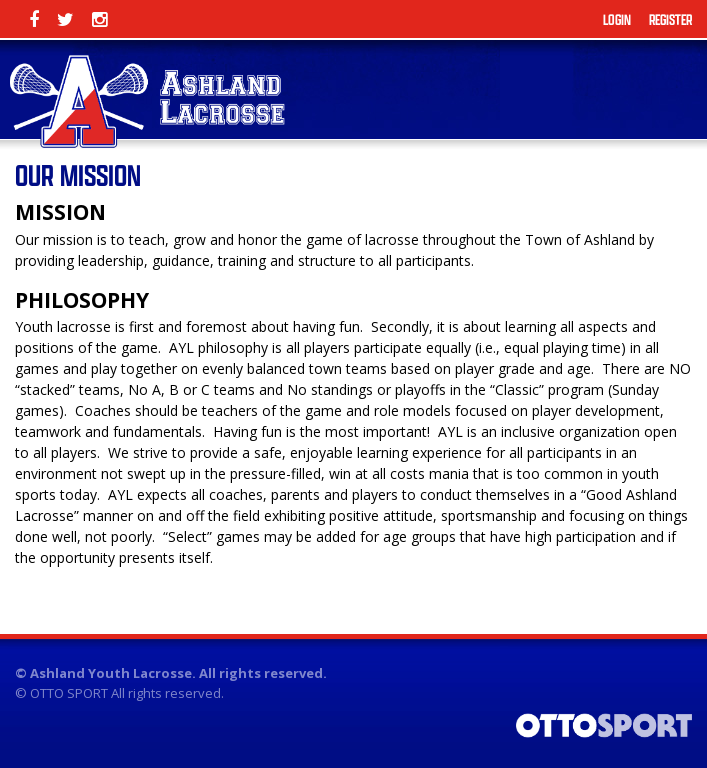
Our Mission (78, 175)
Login (617, 19)
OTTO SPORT (69, 693)
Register (670, 19)
